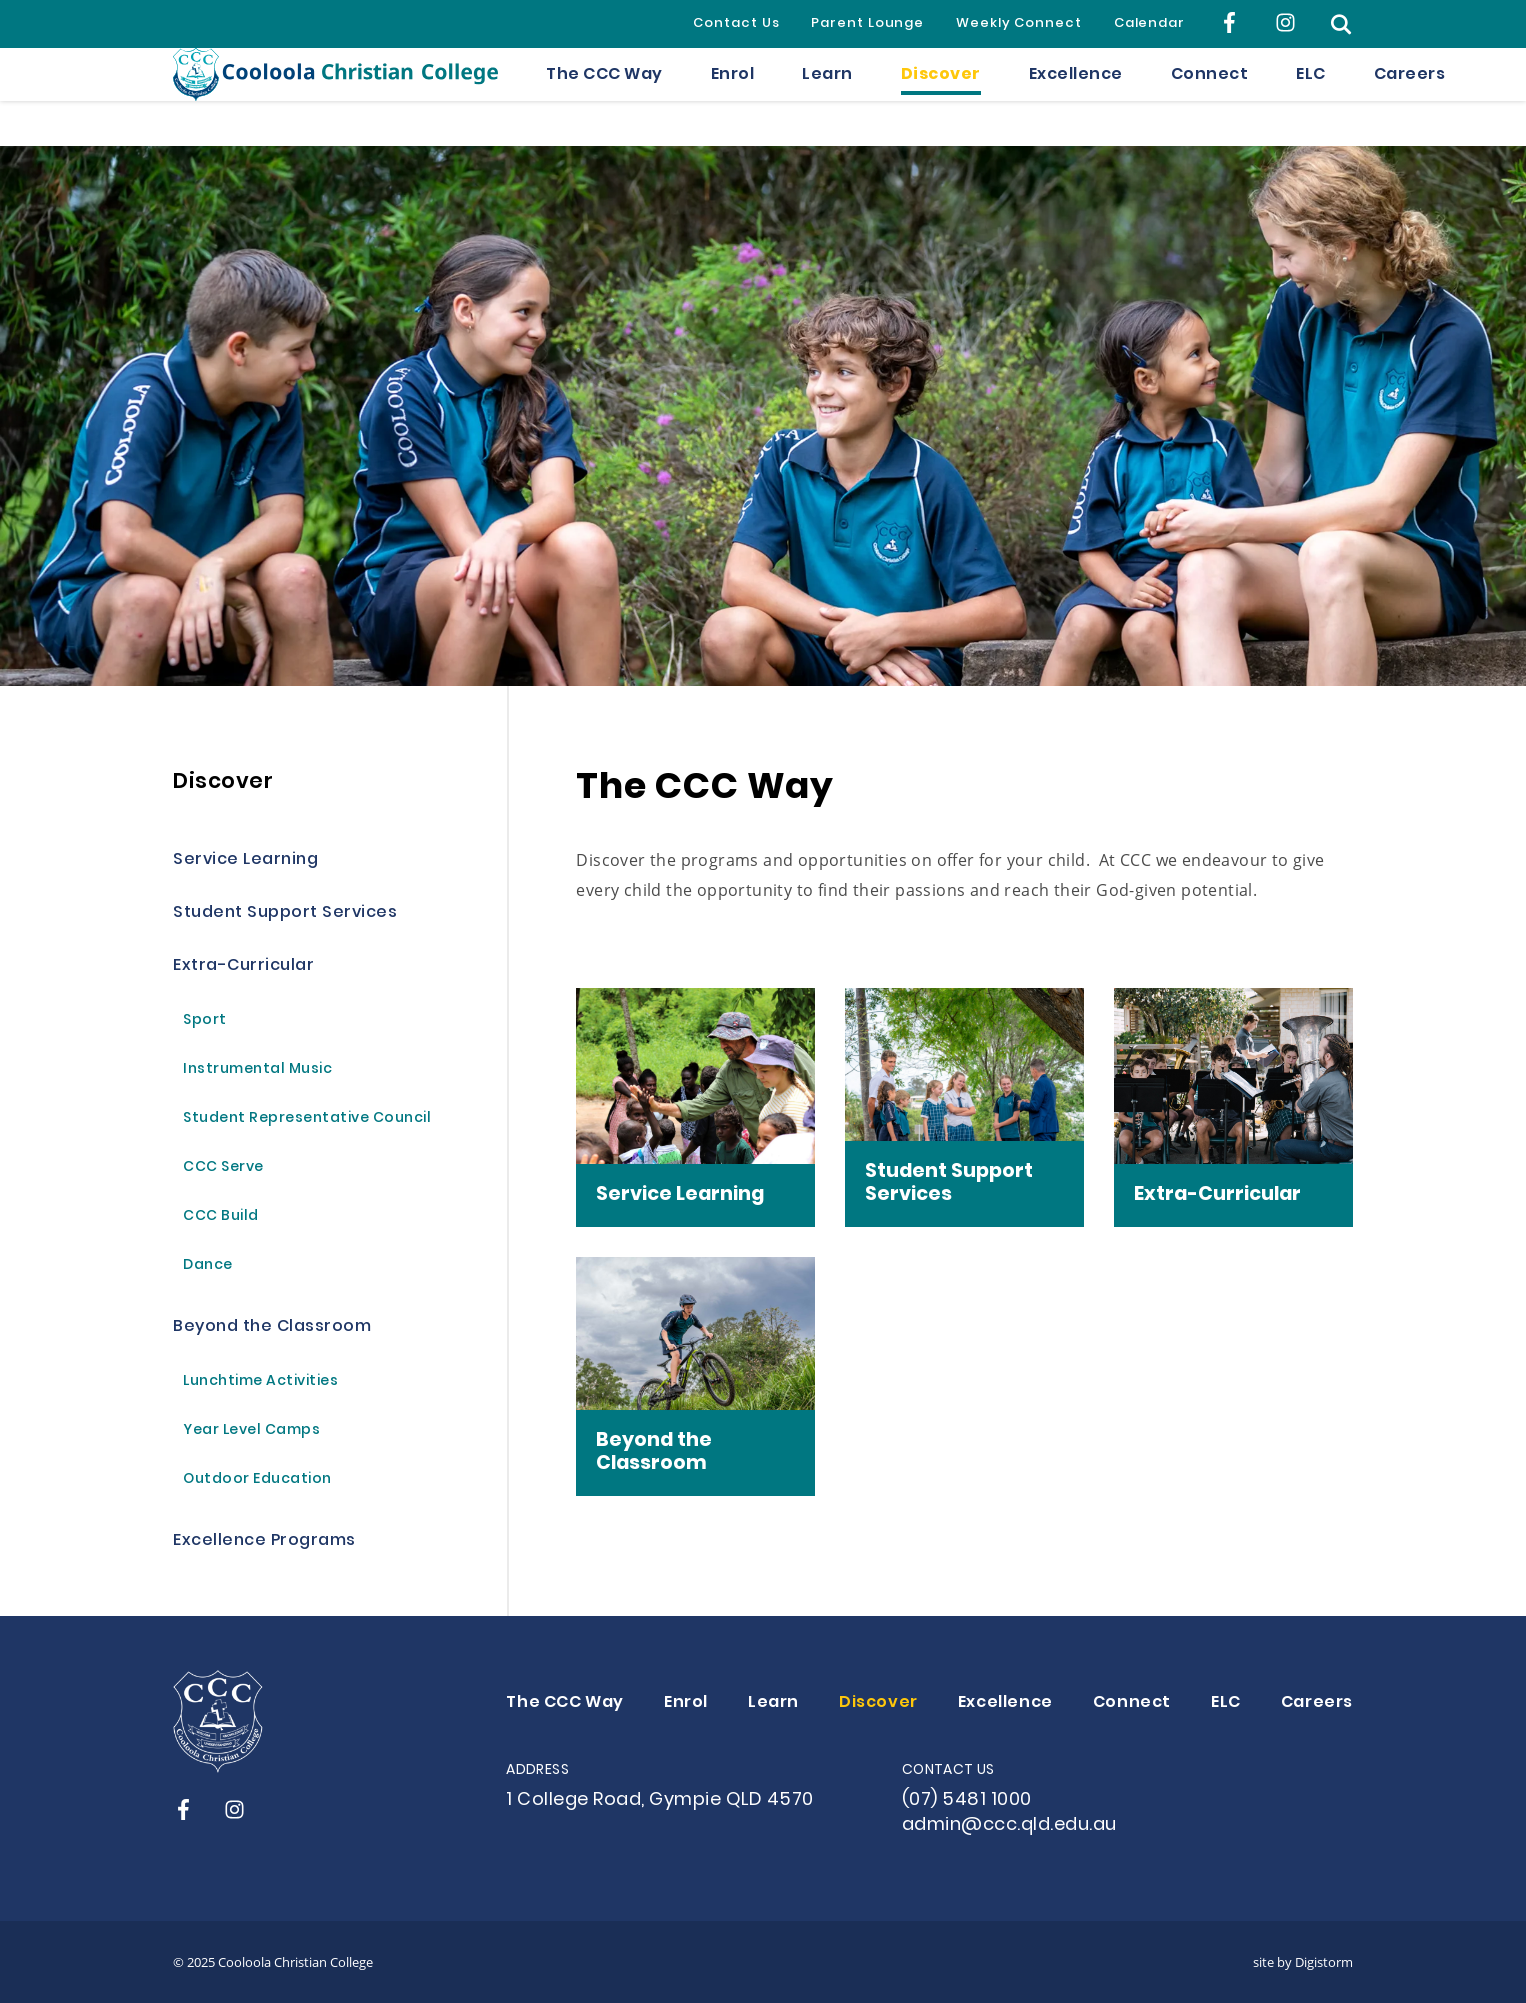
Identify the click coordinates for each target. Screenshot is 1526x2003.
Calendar (1149, 24)
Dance (208, 1266)
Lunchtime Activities (260, 1382)
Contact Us (736, 24)
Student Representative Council (307, 1119)
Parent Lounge (867, 24)
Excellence (1076, 97)
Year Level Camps (251, 1431)
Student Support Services (285, 913)
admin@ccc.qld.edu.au (1009, 1825)
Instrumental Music (257, 1070)
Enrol (733, 97)
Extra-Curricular (243, 966)
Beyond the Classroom (272, 1327)
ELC (1311, 97)
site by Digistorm (1303, 1962)
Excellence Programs (264, 1541)
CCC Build (221, 1217)
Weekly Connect (1019, 24)
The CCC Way (604, 97)
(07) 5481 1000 (967, 1800)
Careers (1410, 97)
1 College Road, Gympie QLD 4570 (660, 1800)
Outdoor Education (257, 1480)
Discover (941, 97)
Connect (1210, 97)
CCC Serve (223, 1168)
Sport (205, 1021)
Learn (827, 97)
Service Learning (245, 860)
